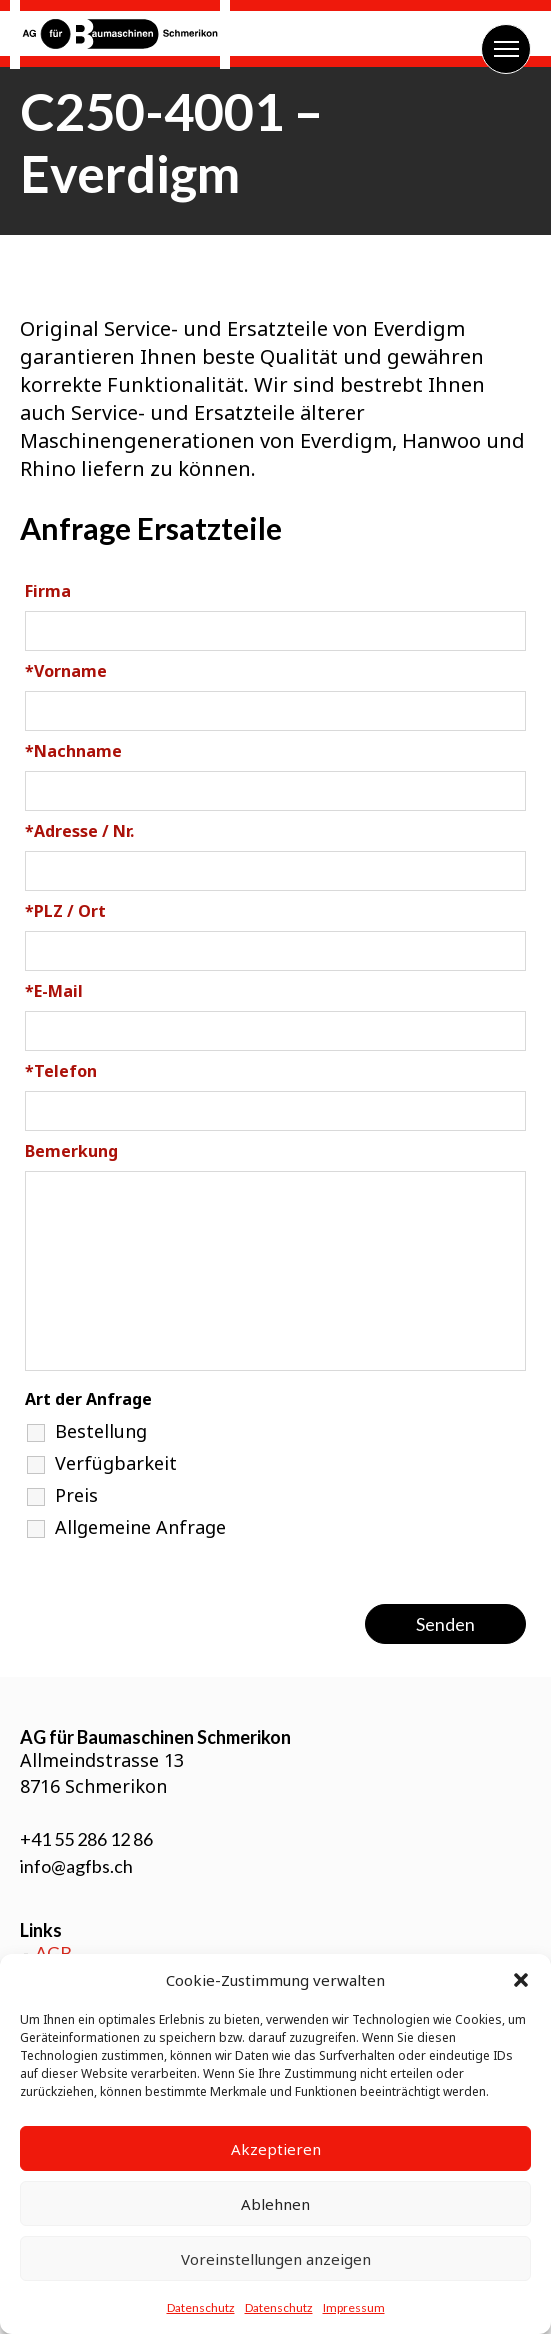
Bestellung (101, 1431)
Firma (48, 591)
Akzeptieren (276, 2149)
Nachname (73, 751)
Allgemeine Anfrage (140, 1527)
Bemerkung (71, 1151)
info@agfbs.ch (76, 1866)
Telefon (61, 1071)
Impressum (354, 2307)
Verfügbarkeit (116, 1463)
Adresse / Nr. (79, 831)
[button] (521, 1980)
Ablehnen (275, 2204)
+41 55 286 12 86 (86, 1839)
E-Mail (54, 991)
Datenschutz (201, 2307)
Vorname (66, 671)
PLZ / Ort (65, 911)
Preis (76, 1495)
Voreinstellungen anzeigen (276, 2259)
